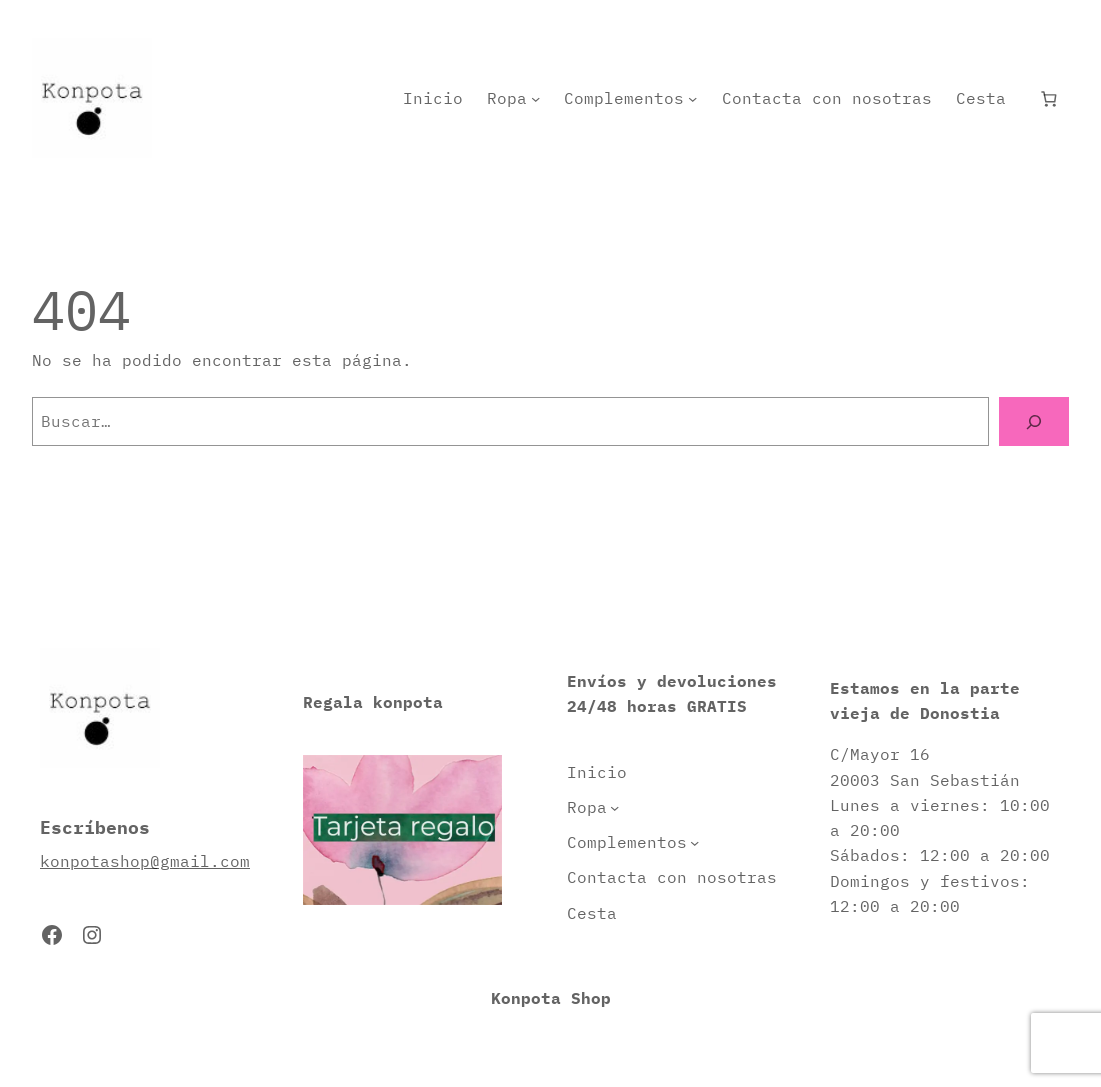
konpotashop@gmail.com (145, 861)
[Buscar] (1034, 421)
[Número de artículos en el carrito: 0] (1049, 98)
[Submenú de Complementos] (692, 98)
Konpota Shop (551, 998)
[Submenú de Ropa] (535, 98)
